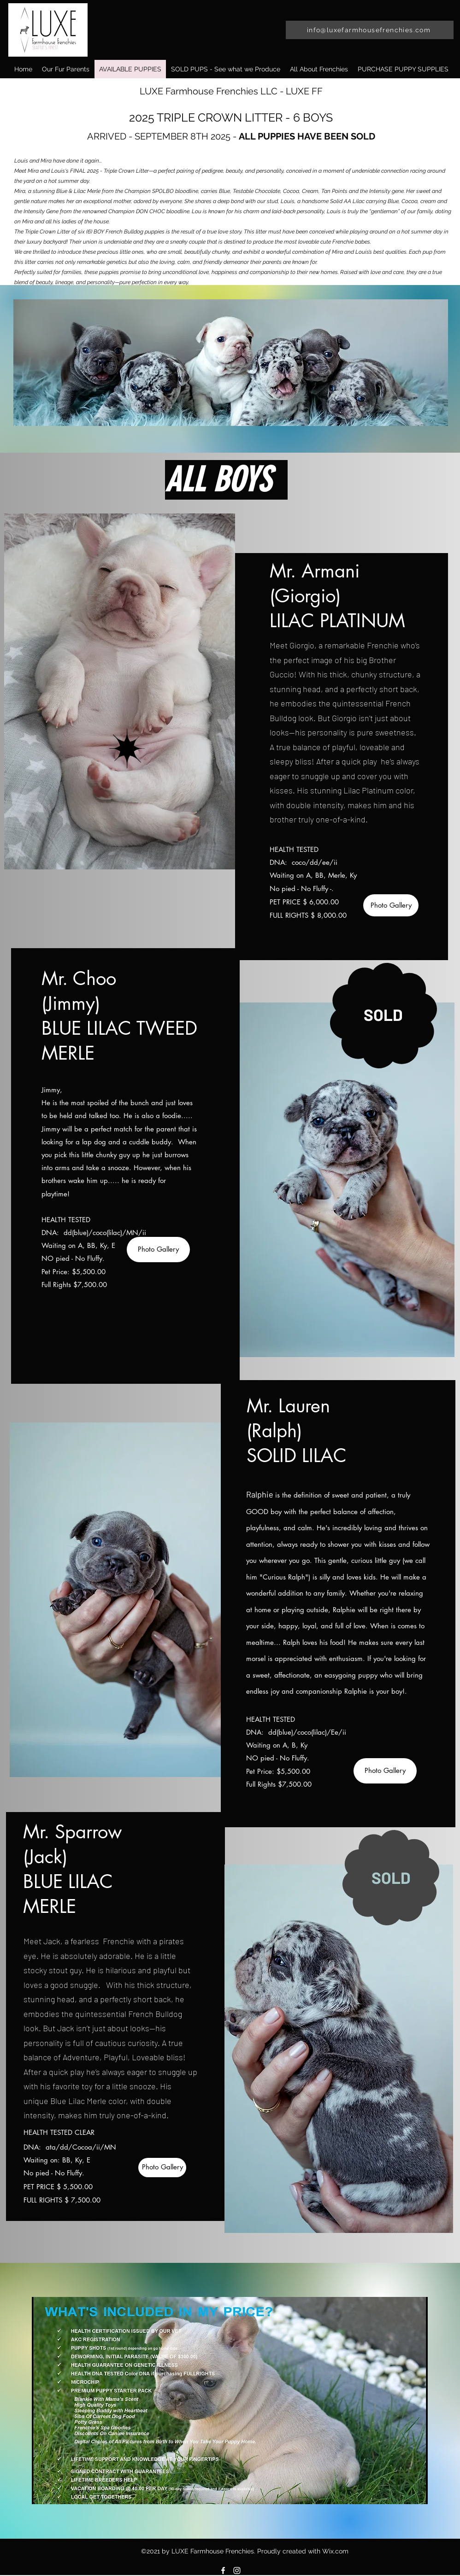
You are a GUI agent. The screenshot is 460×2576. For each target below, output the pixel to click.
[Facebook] (223, 2570)
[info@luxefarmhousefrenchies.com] (370, 30)
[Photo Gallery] (391, 905)
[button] (403, 69)
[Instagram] (237, 2570)
